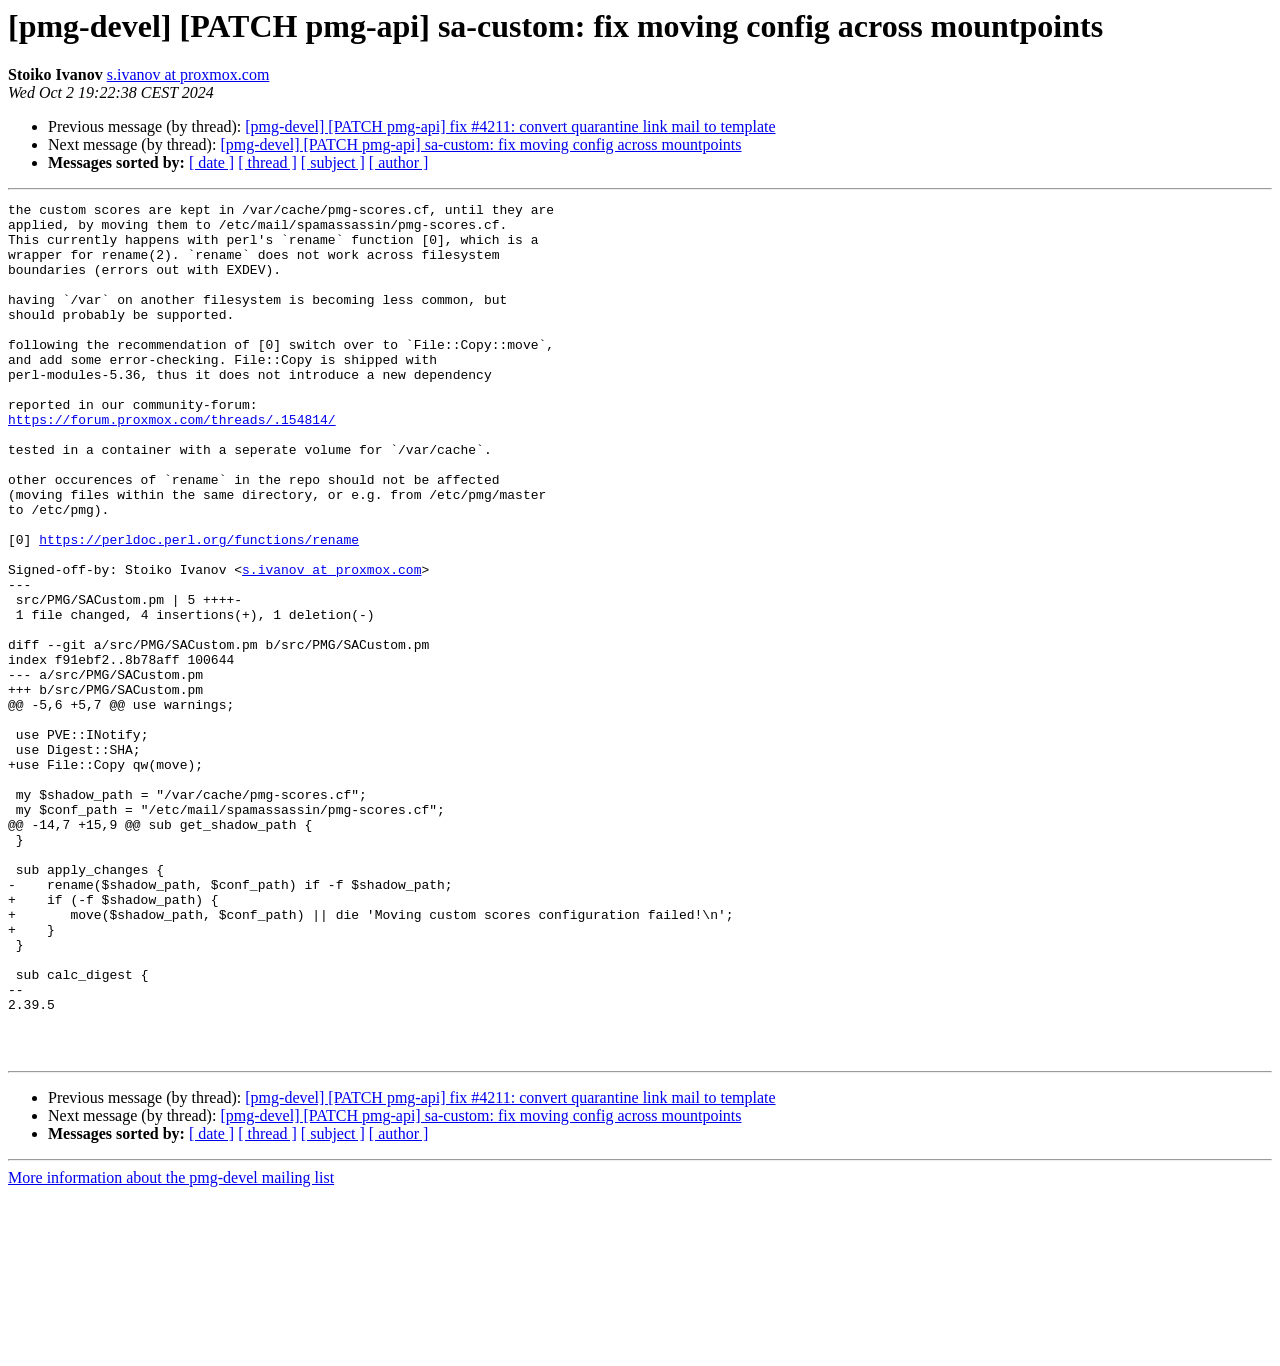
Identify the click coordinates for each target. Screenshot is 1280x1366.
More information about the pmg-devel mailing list (171, 1348)
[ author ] (399, 162)
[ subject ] (333, 162)
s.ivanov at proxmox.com (188, 74)
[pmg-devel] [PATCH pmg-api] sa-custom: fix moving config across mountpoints (480, 144)
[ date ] (211, 162)
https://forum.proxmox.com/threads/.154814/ (172, 464)
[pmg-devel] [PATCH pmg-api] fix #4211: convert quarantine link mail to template (510, 126)
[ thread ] (267, 162)
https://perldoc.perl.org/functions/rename (199, 608)
